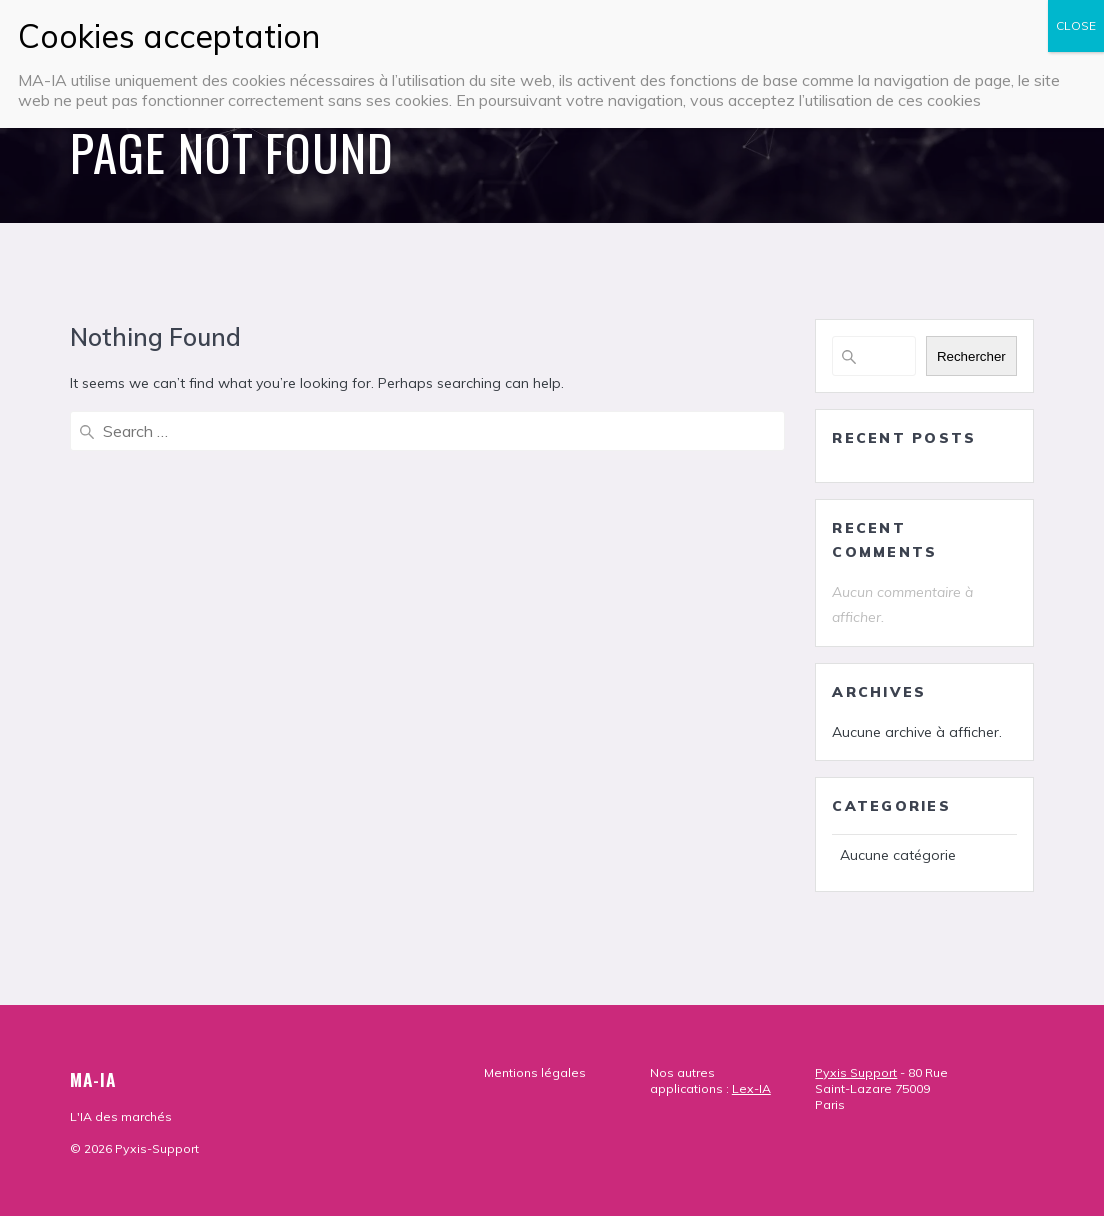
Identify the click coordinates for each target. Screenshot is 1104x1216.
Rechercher (971, 356)
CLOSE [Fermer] (1076, 25)
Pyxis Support (856, 1072)
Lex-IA (751, 1088)
